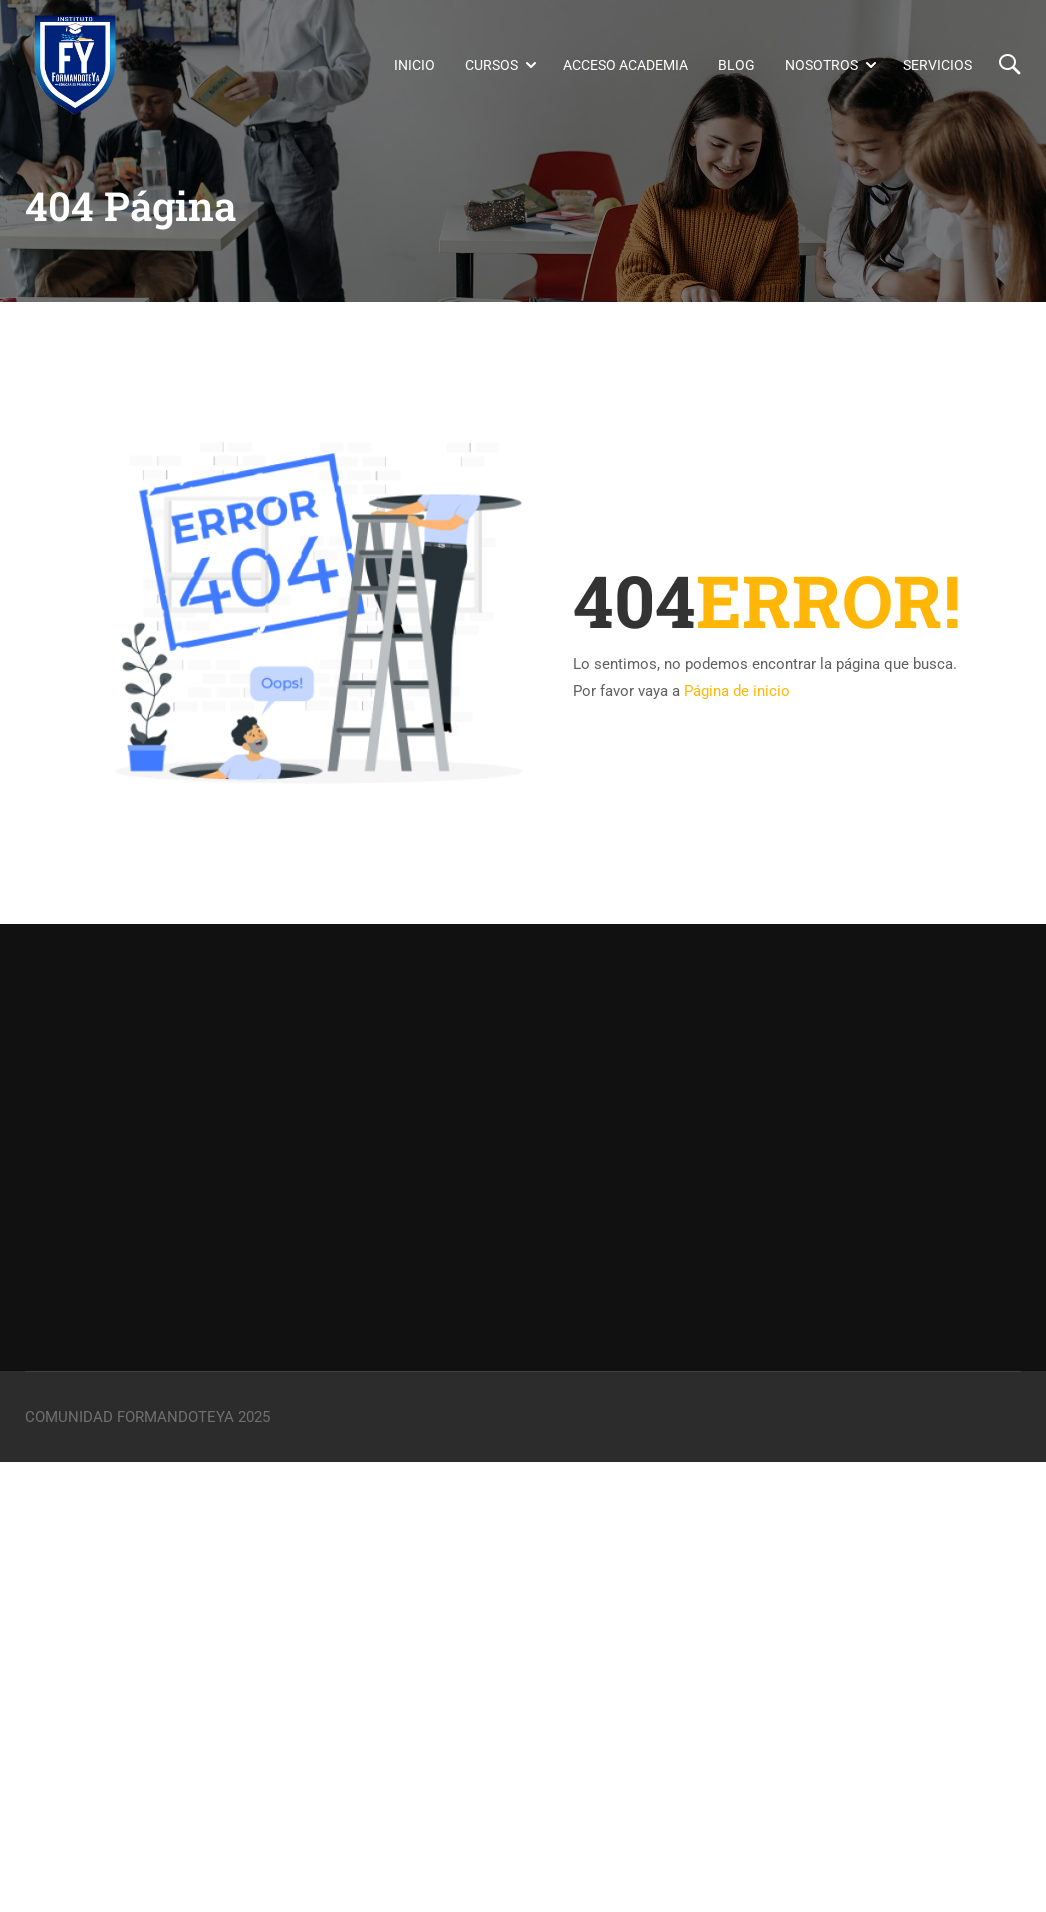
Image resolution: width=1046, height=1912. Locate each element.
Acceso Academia (625, 66)
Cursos (491, 66)
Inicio (414, 66)
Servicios (937, 66)
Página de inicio (737, 691)
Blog (736, 66)
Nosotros (821, 66)
